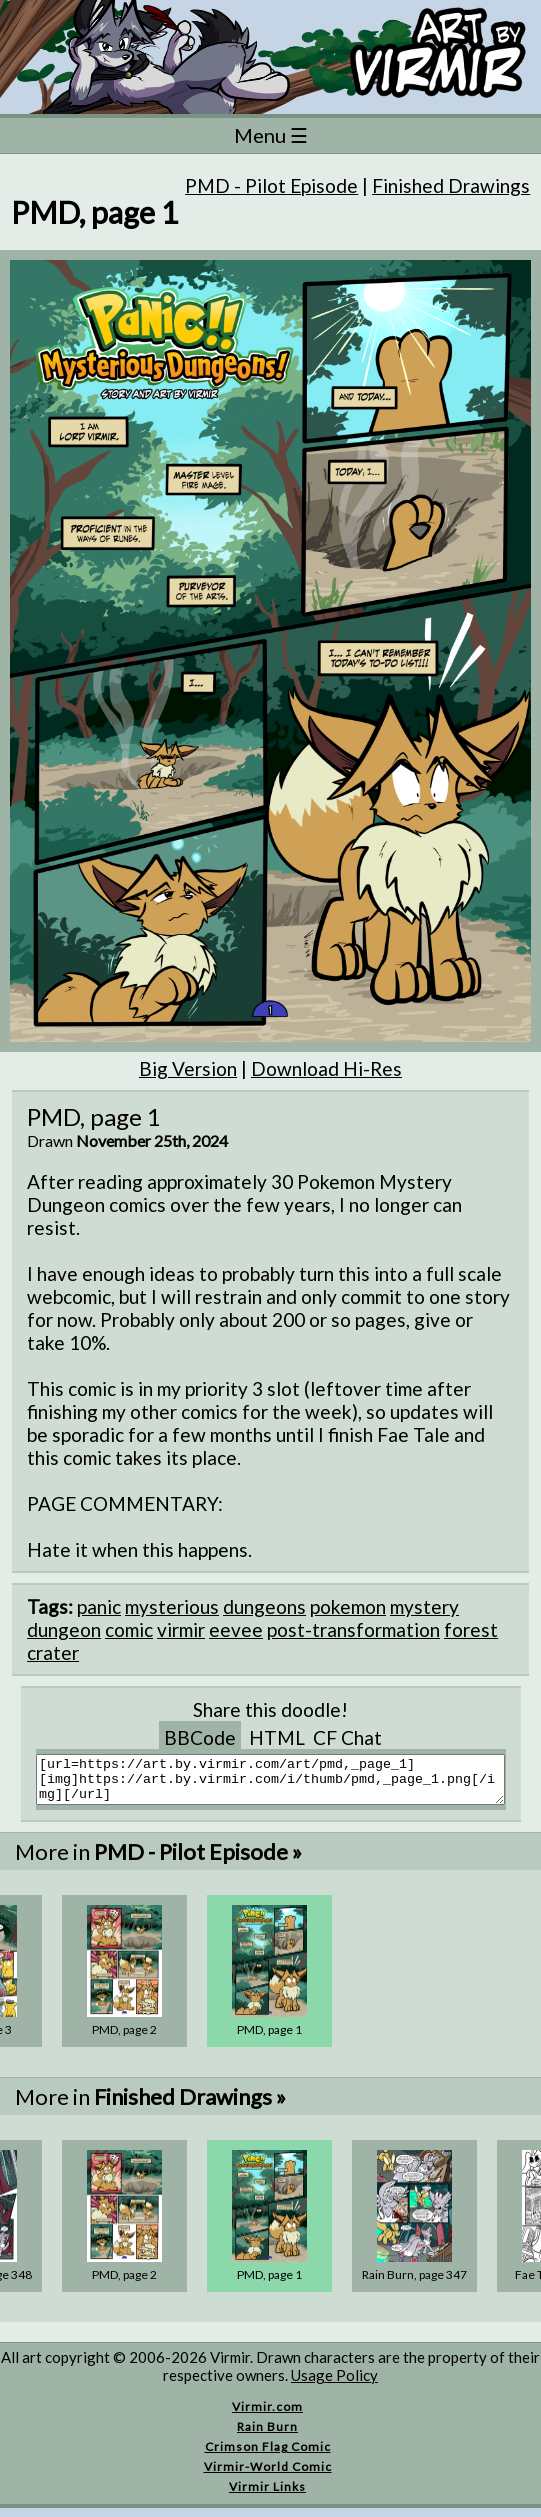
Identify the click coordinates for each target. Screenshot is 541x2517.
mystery (424, 1606)
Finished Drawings (451, 185)
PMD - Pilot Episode (271, 185)
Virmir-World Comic (268, 2475)
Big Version (188, 1068)
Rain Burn (267, 2435)
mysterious (172, 1606)
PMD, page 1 (269, 2038)
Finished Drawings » (190, 2105)
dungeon (64, 1629)
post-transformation (353, 1629)
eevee (236, 1629)
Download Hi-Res (326, 1068)
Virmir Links (267, 2495)
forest (471, 1629)
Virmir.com (267, 2415)
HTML (277, 1737)
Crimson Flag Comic (268, 2455)
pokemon (348, 1606)
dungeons (264, 1606)
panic (99, 1606)
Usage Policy (334, 2384)
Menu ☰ (271, 135)
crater (53, 1652)
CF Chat (347, 1737)
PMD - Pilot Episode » (198, 1860)
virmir (181, 1629)
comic (129, 1629)
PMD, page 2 (124, 2038)
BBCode (200, 1737)
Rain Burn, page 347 (414, 2283)
